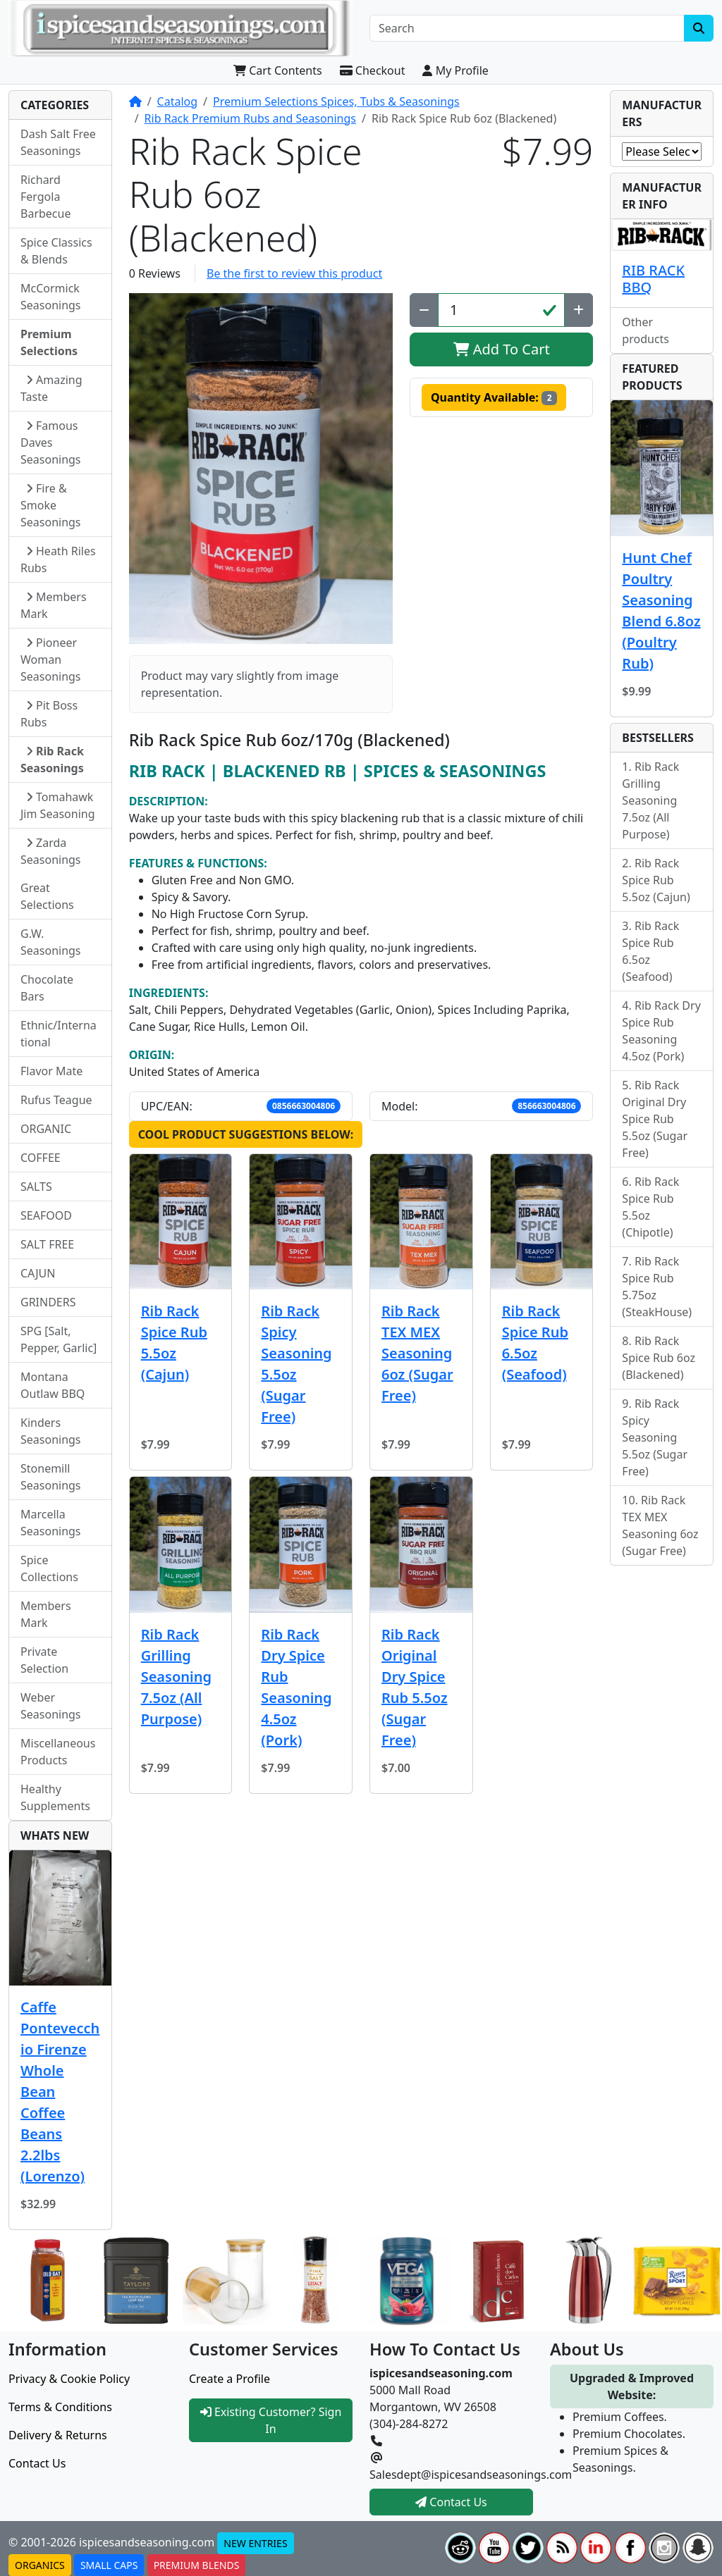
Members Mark (53, 605)
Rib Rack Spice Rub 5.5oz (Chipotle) (650, 1207)
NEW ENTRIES (255, 2543)
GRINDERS (48, 1302)
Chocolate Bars (46, 988)
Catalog (177, 101)
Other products (645, 330)
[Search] (527, 28)
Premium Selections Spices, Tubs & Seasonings (336, 101)
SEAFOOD (46, 1215)
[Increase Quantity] (578, 310)
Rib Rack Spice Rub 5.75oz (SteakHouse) (657, 1286)
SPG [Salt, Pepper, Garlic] (58, 1339)
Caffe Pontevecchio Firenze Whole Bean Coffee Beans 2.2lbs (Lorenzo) (59, 2092)
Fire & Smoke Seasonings (50, 505)
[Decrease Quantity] (424, 310)
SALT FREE (47, 1244)
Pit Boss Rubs (49, 714)
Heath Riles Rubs (58, 559)
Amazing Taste (51, 388)
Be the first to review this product (294, 273)
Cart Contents (277, 70)
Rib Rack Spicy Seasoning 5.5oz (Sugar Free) (296, 1363)
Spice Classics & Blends (56, 251)
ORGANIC (45, 1129)
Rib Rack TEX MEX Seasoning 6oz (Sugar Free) (417, 1353)
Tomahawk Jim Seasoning (57, 805)
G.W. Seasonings (50, 942)
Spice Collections (49, 1568)
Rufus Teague (56, 1100)
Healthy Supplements (55, 1797)
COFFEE (40, 1157)
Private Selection (44, 1660)
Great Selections (47, 896)
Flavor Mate (51, 1071)
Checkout (372, 70)
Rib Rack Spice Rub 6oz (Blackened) (658, 1357)
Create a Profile (229, 2378)
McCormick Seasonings (50, 296)
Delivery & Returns (57, 2435)
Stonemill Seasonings (50, 1477)
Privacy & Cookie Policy (69, 2378)
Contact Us (37, 2463)
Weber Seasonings (50, 1706)
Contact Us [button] (451, 2502)
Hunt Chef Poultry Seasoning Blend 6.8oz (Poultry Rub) (661, 610)
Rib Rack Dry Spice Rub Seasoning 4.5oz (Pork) (296, 1687)
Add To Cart (501, 349)
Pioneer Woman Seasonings (50, 659)
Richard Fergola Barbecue (45, 196)
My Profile (455, 70)
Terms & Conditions (60, 2407)
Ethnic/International (58, 1033)
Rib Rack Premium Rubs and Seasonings (250, 118)
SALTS (36, 1186)
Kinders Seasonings (50, 1431)
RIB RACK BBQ (653, 279)
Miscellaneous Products (57, 1751)
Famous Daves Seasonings (50, 442)
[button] (261, 468)
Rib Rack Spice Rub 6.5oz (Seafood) (535, 1342)
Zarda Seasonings (50, 851)
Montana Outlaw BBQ (52, 1385)
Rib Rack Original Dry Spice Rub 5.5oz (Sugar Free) (414, 1687)
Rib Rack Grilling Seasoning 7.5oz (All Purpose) (176, 1676)
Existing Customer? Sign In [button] (271, 2420)
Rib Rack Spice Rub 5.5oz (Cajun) (174, 1342)
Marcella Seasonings (50, 1522)
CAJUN (37, 1273)
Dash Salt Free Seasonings (58, 142)
